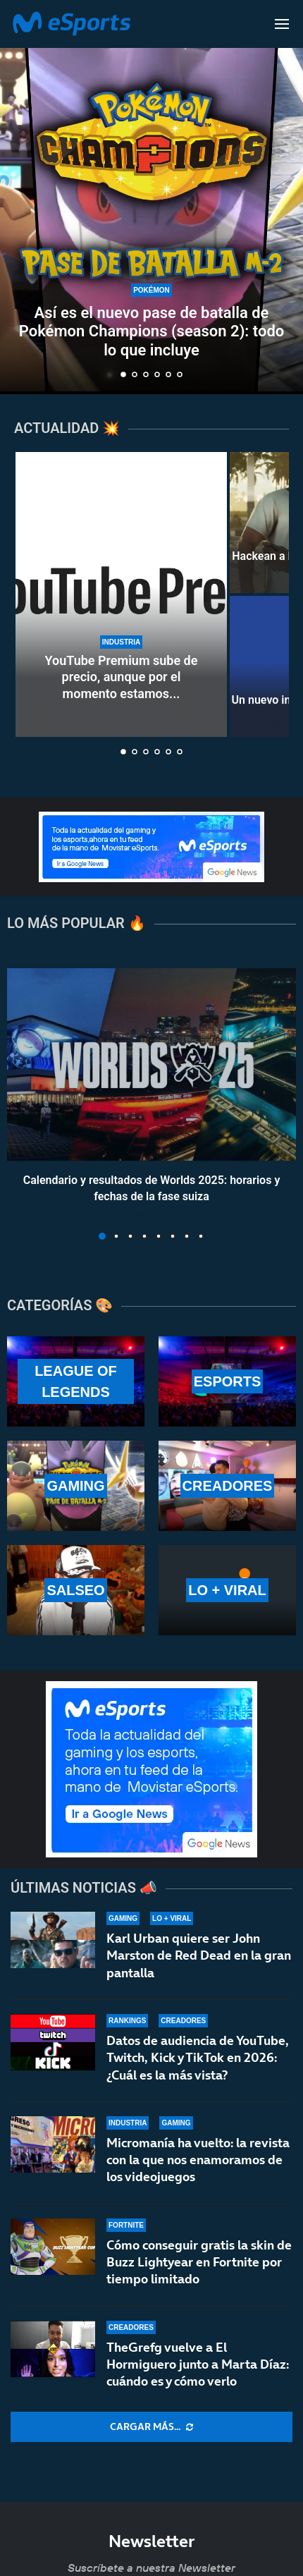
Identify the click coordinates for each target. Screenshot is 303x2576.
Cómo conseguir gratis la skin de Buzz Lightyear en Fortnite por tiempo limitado (199, 2271)
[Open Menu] (282, 24)
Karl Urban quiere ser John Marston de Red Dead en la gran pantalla (198, 1955)
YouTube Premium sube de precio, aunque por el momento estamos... (121, 677)
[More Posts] (151, 2427)
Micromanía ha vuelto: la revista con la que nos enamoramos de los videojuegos (198, 2161)
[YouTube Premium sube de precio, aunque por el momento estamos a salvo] (121, 594)
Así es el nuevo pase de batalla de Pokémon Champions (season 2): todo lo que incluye (151, 331)
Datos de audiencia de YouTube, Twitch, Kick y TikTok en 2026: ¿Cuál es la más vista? (197, 2058)
